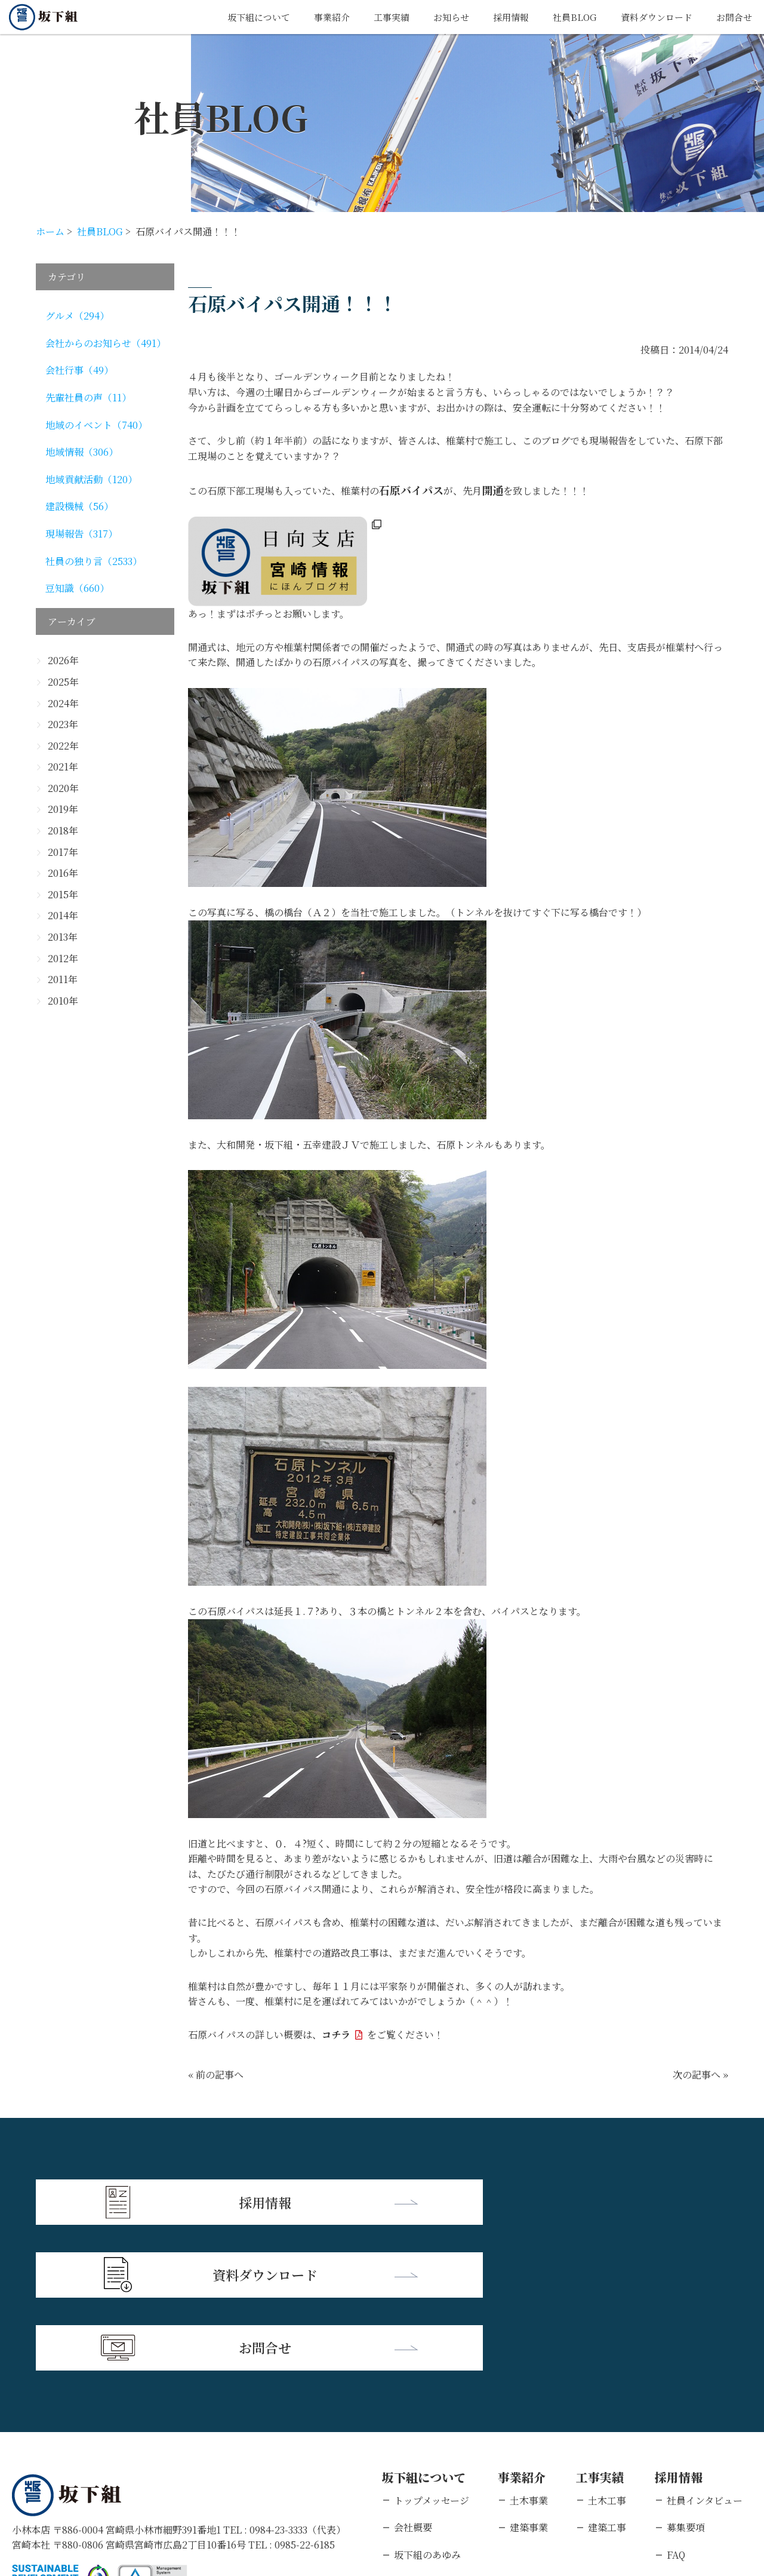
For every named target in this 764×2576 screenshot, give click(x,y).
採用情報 (501, 17)
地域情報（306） (81, 452)
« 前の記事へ (216, 2074)
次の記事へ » (700, 2074)
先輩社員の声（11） (88, 397)
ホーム (50, 231)
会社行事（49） (79, 370)
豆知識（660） (77, 588)
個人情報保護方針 (128, 2499)
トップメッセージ (431, 2350)
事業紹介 (314, 17)
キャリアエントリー (709, 2459)
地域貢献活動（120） (91, 479)
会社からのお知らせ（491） (105, 343)
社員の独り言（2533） (93, 561)
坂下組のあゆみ (427, 2405)
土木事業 (529, 2350)
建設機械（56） (79, 506)
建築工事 (607, 2377)
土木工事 (607, 2350)
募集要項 (686, 2377)
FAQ (676, 2405)
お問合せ (733, 17)
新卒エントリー (700, 2432)
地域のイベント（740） (96, 425)
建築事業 (529, 2377)
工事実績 (377, 17)
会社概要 (413, 2377)
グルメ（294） (77, 316)
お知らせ (439, 17)
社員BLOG (567, 17)
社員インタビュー (705, 2350)
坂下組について (238, 17)
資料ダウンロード (652, 17)
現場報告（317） (81, 534)
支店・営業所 (422, 2432)
